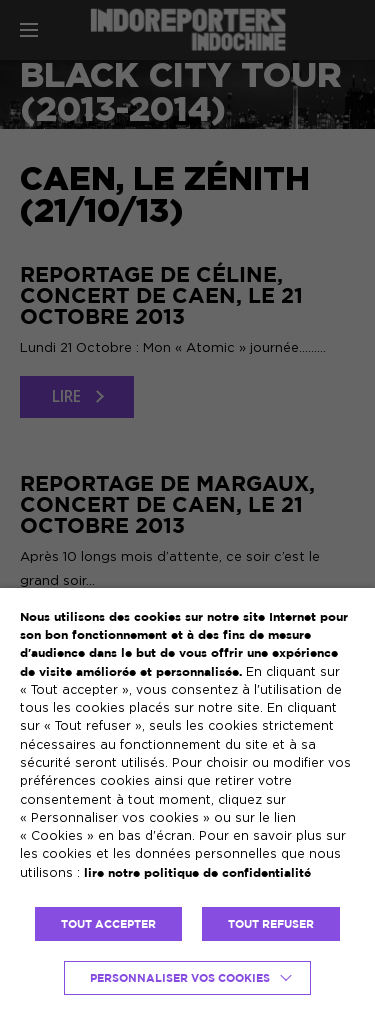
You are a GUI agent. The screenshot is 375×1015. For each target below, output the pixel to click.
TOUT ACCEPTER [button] (108, 924)
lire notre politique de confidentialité (197, 872)
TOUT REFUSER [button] (271, 924)
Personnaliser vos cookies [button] (180, 978)
